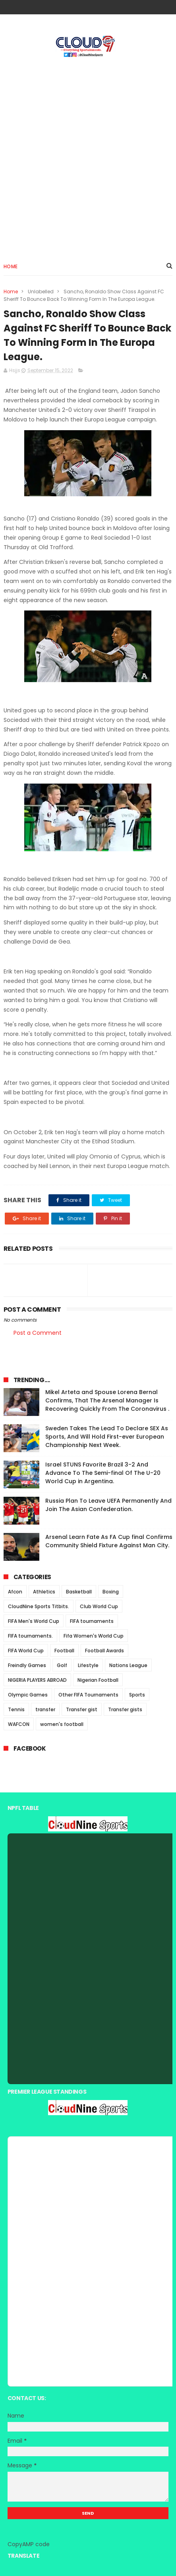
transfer (45, 1709)
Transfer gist (81, 1709)
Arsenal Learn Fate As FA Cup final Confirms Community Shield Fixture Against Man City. (108, 1541)
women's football (61, 1724)
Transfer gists (125, 1709)
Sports (137, 1694)
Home (11, 266)
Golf (62, 1665)
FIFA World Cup (26, 1650)
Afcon (15, 1591)
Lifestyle (88, 1665)
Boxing (111, 1591)
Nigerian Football (97, 1680)
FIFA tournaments (92, 1621)
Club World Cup (99, 1606)
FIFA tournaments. (30, 1635)
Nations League (128, 1665)
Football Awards (104, 1650)
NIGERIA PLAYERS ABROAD (37, 1680)
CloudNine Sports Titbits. (38, 1606)
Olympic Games (28, 1694)
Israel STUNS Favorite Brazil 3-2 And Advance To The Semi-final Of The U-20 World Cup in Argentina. (103, 1473)
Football (64, 1650)
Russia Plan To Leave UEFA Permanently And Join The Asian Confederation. (108, 1505)
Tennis (16, 1709)
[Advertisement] (88, 156)
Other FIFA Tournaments (88, 1694)
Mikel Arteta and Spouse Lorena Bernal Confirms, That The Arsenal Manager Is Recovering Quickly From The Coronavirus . (107, 1400)
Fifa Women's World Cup (94, 1635)
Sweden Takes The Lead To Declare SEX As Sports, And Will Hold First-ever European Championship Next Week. (106, 1436)
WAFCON (18, 1724)
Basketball (79, 1591)
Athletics (44, 1591)
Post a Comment (38, 1333)
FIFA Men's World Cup (33, 1621)
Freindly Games (27, 1665)
